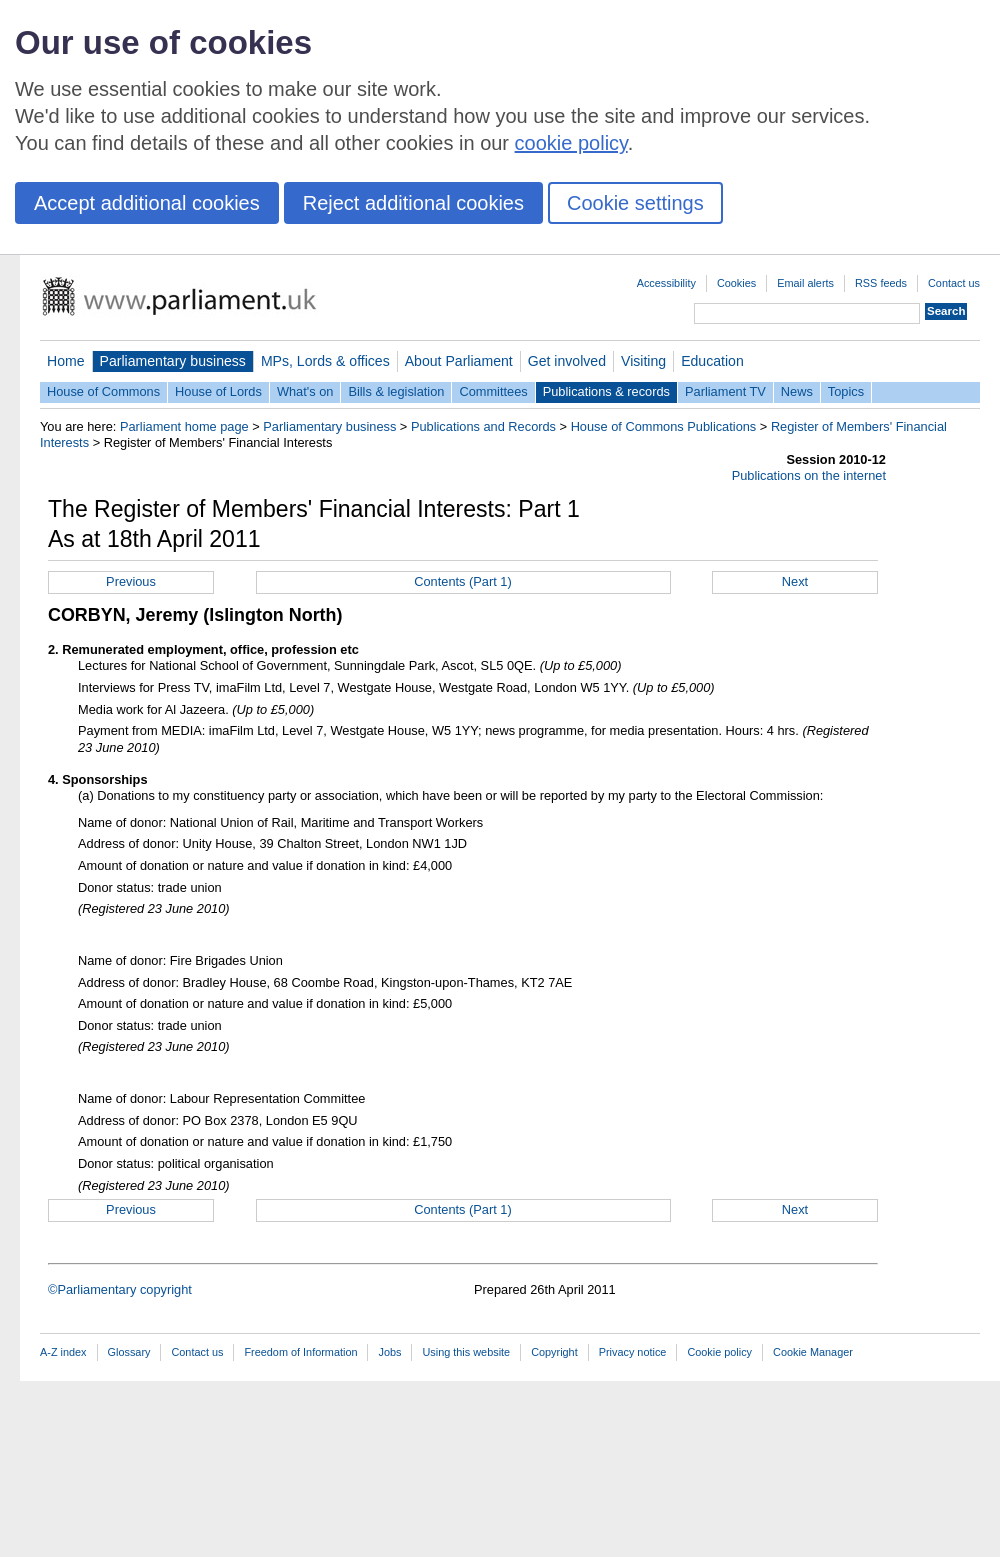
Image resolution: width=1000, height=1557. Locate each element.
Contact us (954, 283)
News (797, 391)
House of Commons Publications (664, 426)
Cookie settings (635, 203)
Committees (493, 391)
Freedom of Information (300, 1352)
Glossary (129, 1352)
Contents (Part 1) (462, 581)
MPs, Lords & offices (325, 361)
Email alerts (805, 283)
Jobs (389, 1352)
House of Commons (103, 391)
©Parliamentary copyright (120, 1289)
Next (795, 581)
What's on (305, 391)
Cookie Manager (813, 1352)
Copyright (554, 1352)
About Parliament (459, 361)
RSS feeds (881, 283)
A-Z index (63, 1352)
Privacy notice (633, 1352)
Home (66, 361)
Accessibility (666, 283)
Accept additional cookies (147, 203)
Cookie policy (719, 1352)
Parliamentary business (173, 361)
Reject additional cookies (413, 203)
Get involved (567, 361)
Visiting (643, 361)
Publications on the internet (809, 475)
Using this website (466, 1352)
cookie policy (571, 143)
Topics (846, 391)
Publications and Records (483, 426)
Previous (131, 581)
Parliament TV (725, 391)
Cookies (736, 283)
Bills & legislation (396, 391)
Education (712, 361)
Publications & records (606, 391)
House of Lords (218, 391)
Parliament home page (184, 426)
